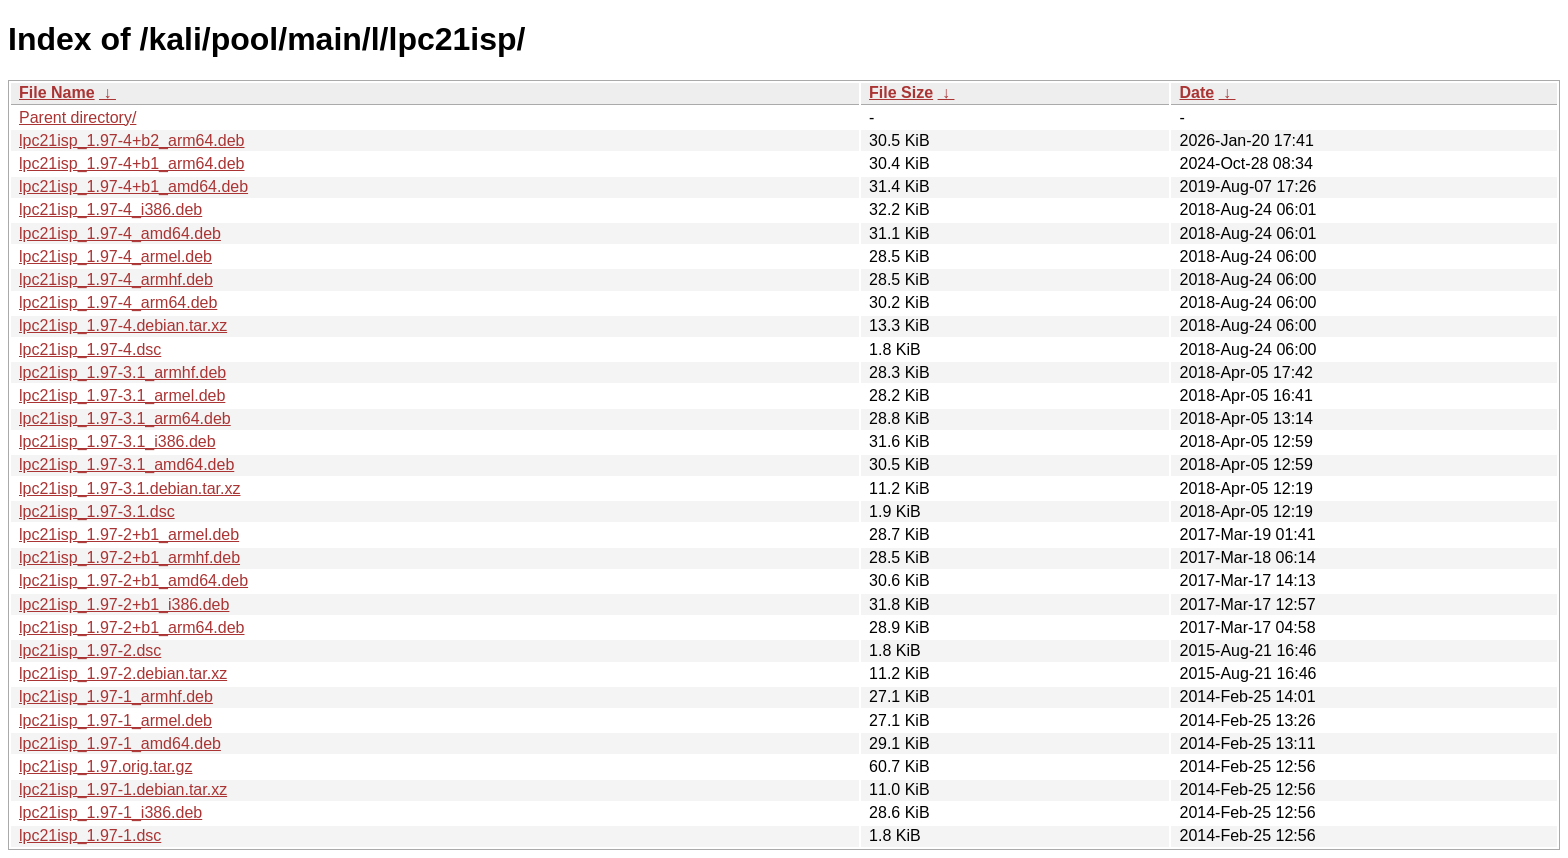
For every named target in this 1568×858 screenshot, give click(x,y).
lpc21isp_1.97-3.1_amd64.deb (126, 464)
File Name (57, 92)
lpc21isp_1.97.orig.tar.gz (105, 766)
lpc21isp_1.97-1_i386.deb (110, 812)
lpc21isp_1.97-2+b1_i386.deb (124, 604)
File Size (901, 92)
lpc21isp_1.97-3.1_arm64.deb (125, 418)
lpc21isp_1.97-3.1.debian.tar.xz (129, 488)
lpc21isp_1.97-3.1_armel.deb (122, 395)
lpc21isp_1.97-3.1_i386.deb (117, 441)
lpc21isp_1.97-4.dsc (90, 349)
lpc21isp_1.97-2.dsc (90, 650)
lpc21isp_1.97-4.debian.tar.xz (123, 325)
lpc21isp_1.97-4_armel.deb (115, 256)
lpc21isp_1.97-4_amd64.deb (120, 233)
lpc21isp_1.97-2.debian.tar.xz (123, 673)
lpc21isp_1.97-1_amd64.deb (120, 743)
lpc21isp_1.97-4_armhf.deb (116, 279)
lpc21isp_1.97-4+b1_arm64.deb (132, 163)
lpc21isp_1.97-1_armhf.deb (116, 696)
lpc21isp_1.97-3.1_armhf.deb (122, 372)
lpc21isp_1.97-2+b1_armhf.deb (129, 557)
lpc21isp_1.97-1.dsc (90, 835)
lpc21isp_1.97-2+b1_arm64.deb (132, 627)
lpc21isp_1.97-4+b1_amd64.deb (133, 186)
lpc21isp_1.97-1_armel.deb (115, 720)
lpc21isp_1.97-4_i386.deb (110, 209)
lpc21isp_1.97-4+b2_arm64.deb (132, 140)
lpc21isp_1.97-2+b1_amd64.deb (133, 580)
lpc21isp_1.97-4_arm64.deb (118, 302)
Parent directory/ (77, 117)
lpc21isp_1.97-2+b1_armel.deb (129, 534)
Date (1196, 92)
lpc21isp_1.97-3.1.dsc (97, 511)
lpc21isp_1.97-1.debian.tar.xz (123, 789)
